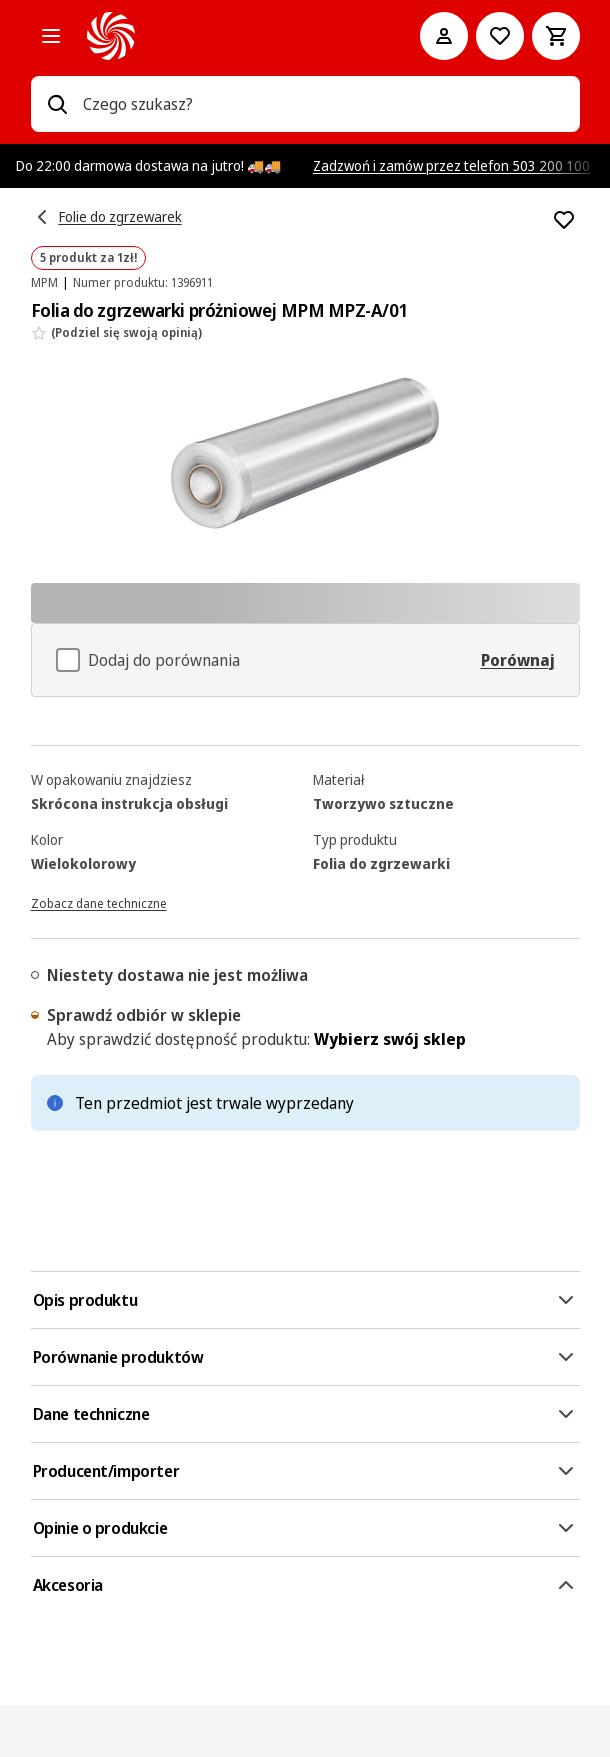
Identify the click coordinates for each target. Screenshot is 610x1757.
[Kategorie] (51, 36)
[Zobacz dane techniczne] (99, 902)
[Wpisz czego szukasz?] (57, 104)
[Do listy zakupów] (500, 36)
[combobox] (323, 104)
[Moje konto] (444, 36)
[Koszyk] (556, 36)
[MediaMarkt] (225, 36)
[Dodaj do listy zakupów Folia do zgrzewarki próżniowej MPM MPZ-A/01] (564, 220)
